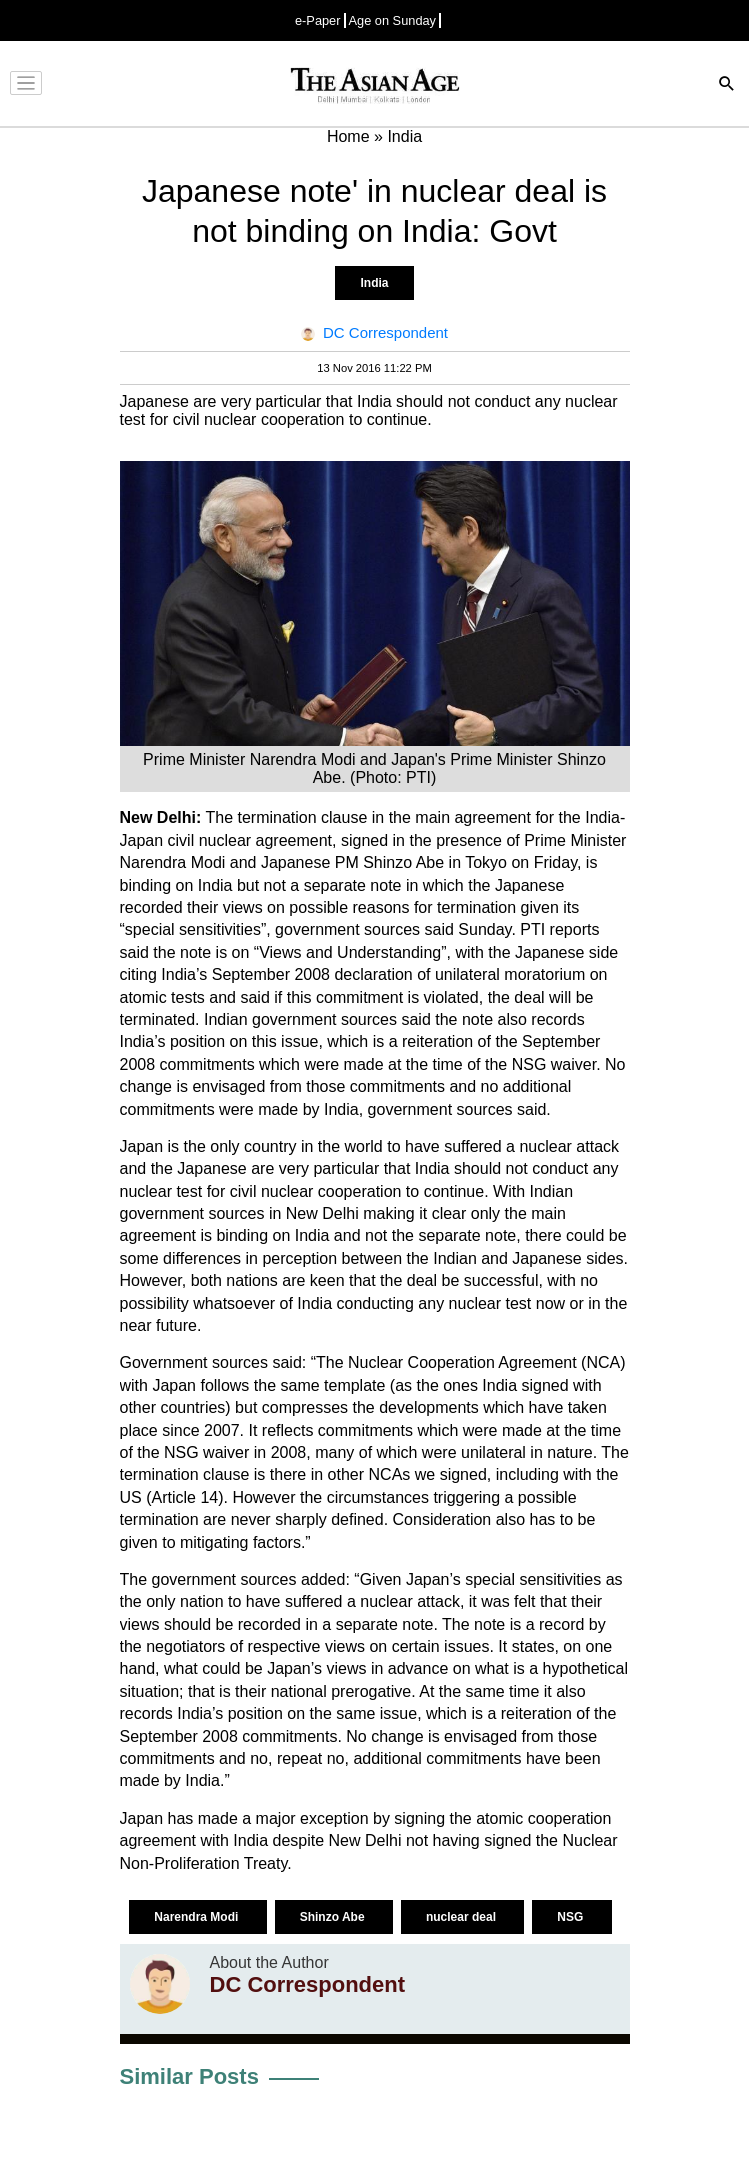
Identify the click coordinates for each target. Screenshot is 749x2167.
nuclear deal (462, 1917)
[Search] (727, 85)
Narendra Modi (197, 1917)
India (374, 283)
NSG (571, 1917)
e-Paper (318, 20)
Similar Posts (189, 2076)
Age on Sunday (393, 20)
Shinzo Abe (334, 1917)
